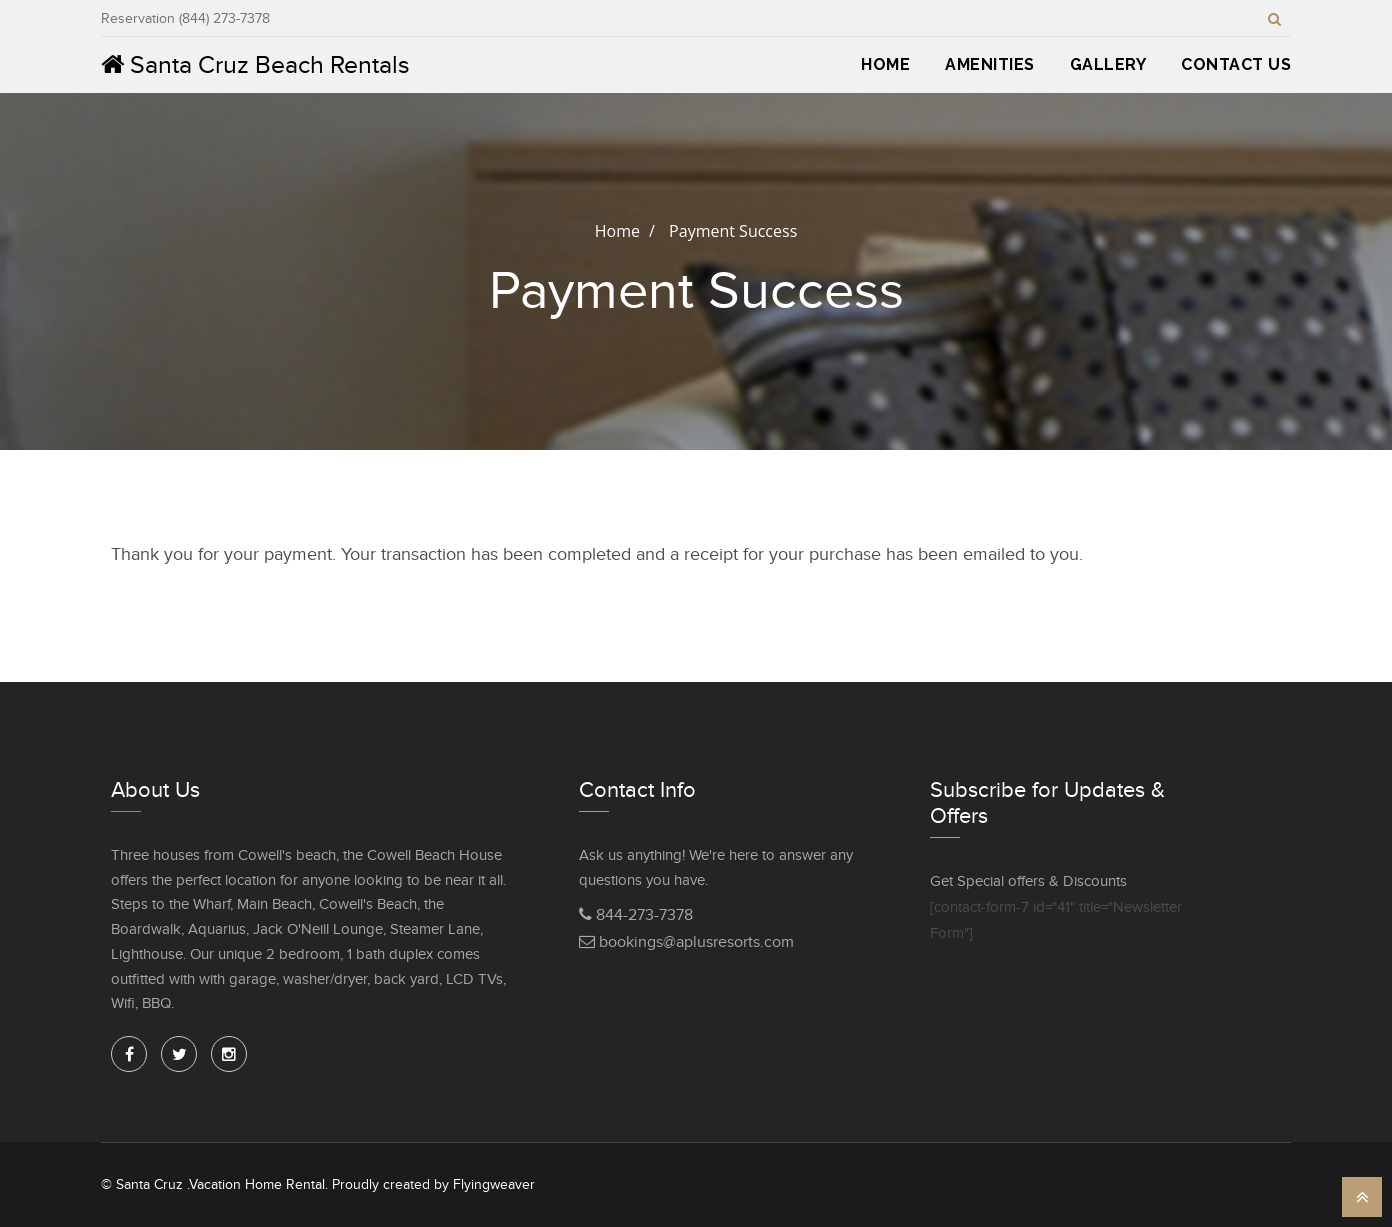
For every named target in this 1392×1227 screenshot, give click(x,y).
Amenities (990, 64)
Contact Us (1236, 64)
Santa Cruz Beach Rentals (255, 65)
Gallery (1108, 64)
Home (885, 64)
